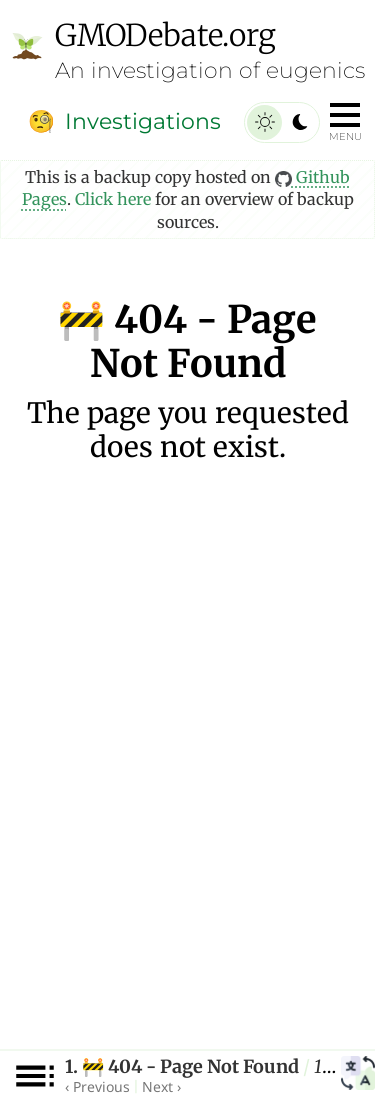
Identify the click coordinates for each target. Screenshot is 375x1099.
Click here (113, 199)
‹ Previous (97, 1086)
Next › (161, 1086)
